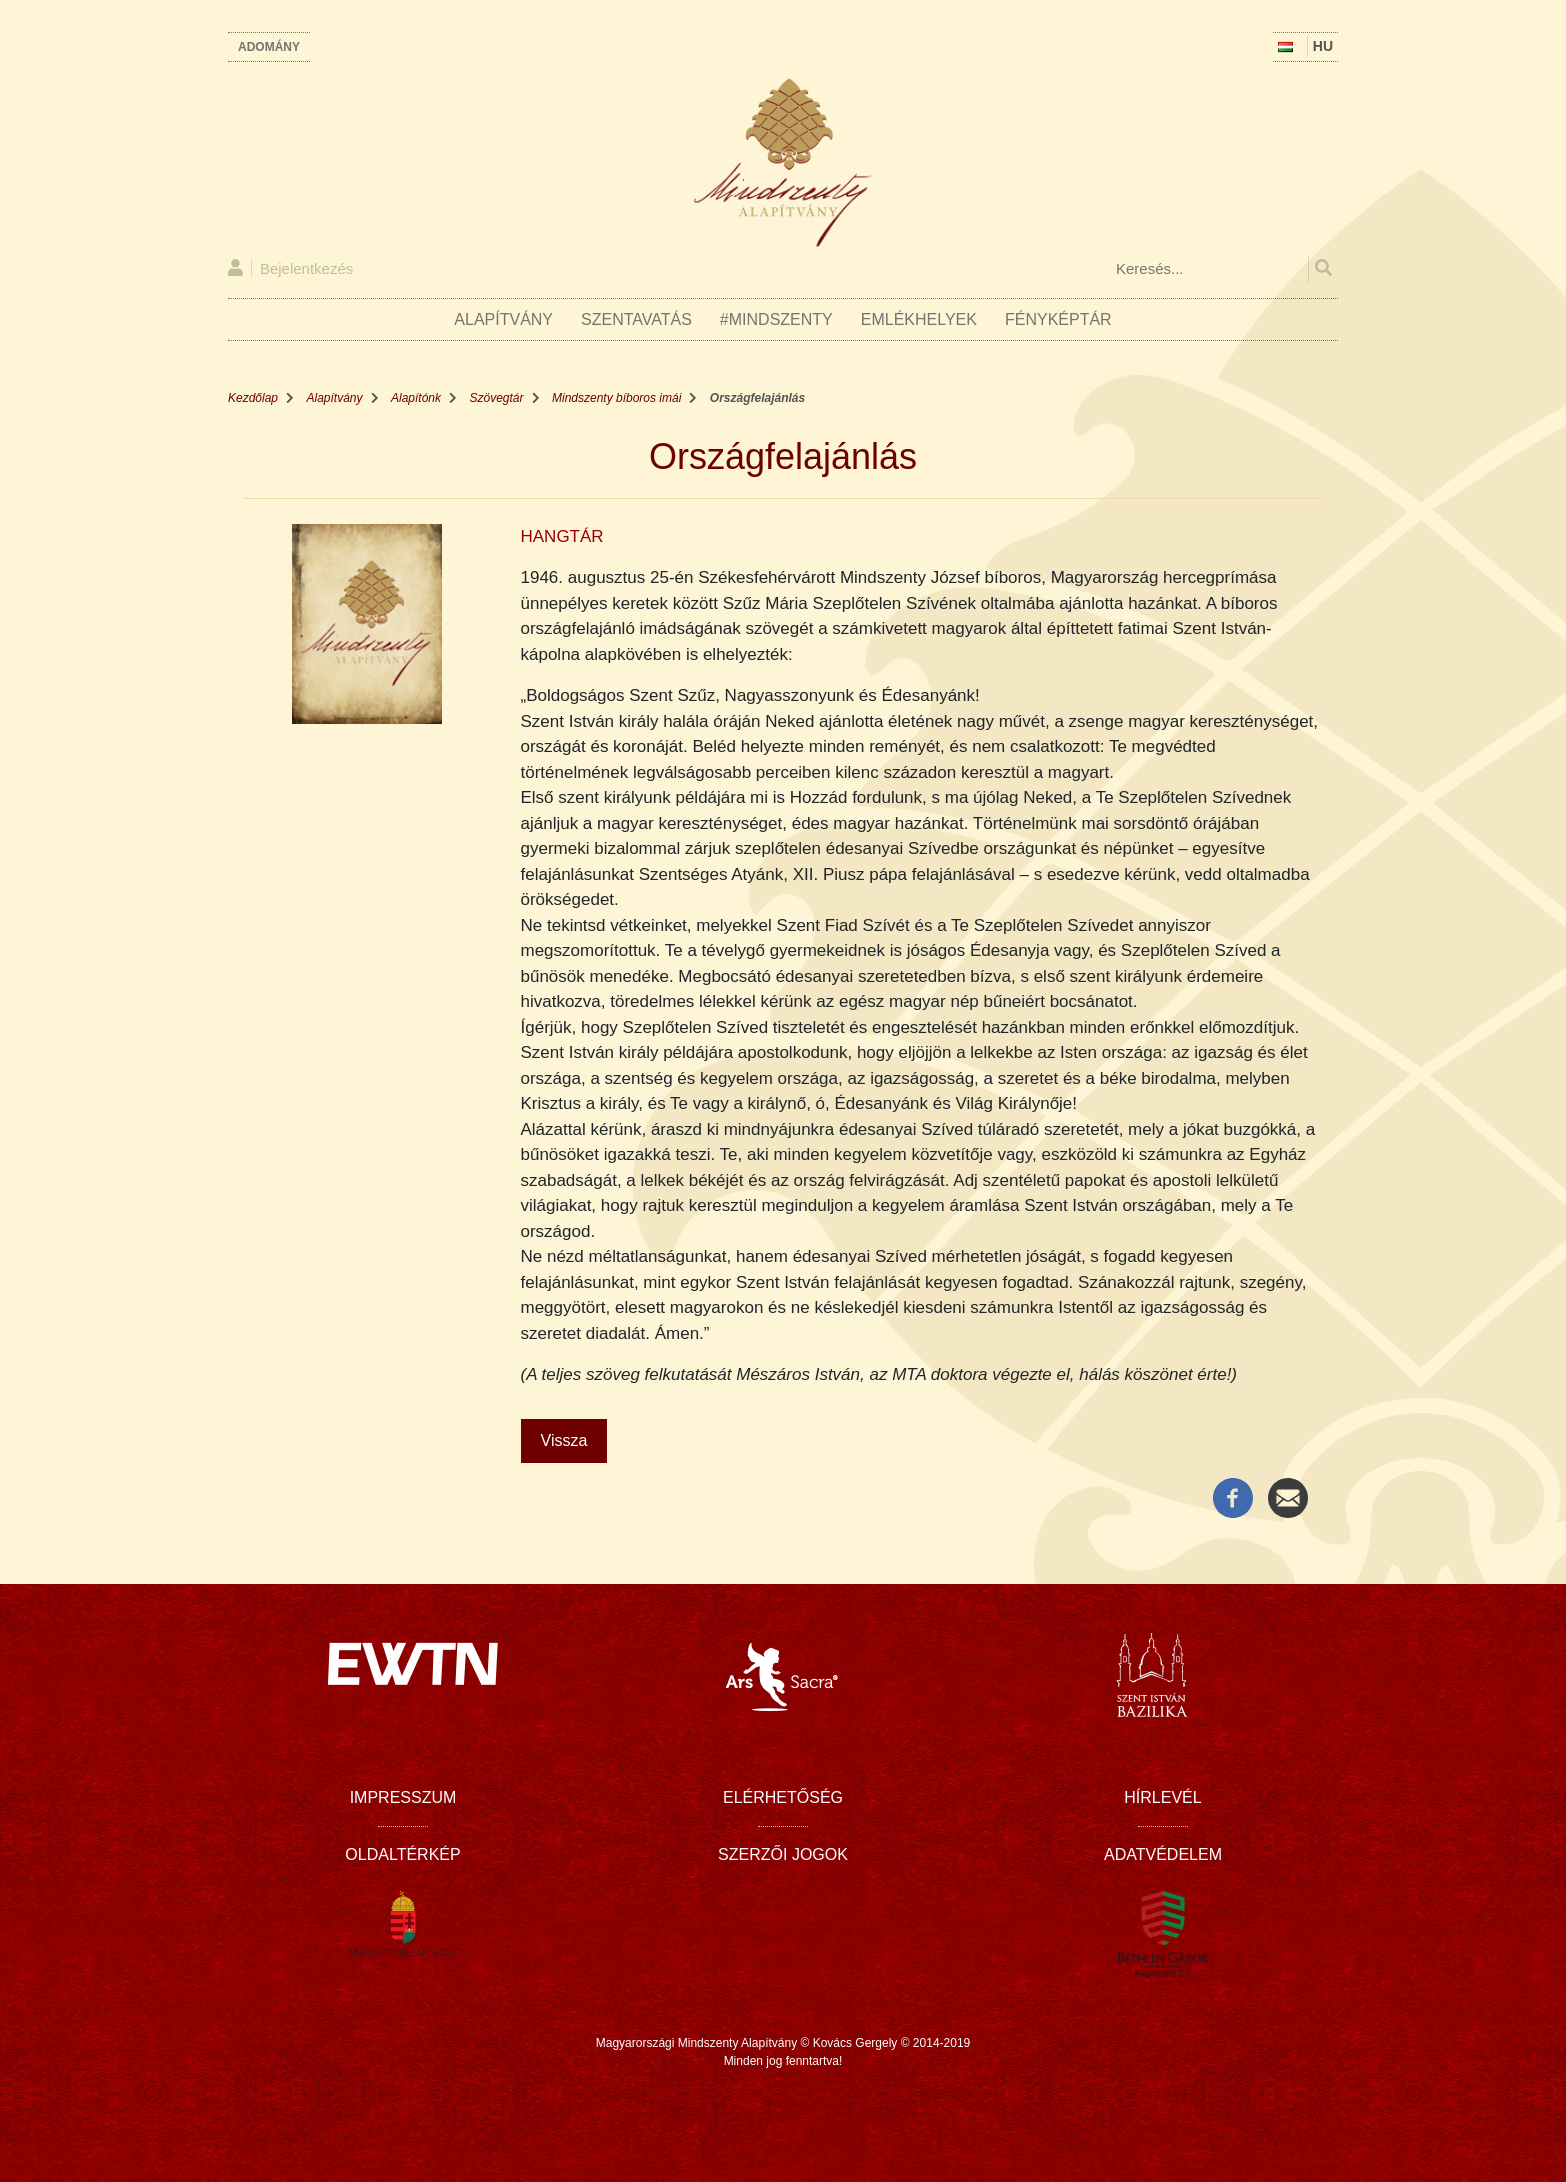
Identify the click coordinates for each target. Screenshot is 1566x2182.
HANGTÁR (562, 536)
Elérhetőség (783, 1797)
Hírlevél (1162, 1797)
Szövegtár (497, 398)
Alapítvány (503, 319)
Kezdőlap (253, 398)
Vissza (564, 1440)
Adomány (269, 47)
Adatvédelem (1163, 1854)
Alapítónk (416, 398)
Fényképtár (1058, 319)
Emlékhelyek (919, 319)
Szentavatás (636, 319)
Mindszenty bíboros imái (616, 398)
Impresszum (403, 1797)
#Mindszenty (776, 319)
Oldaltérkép (402, 1854)
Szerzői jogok (783, 1854)
